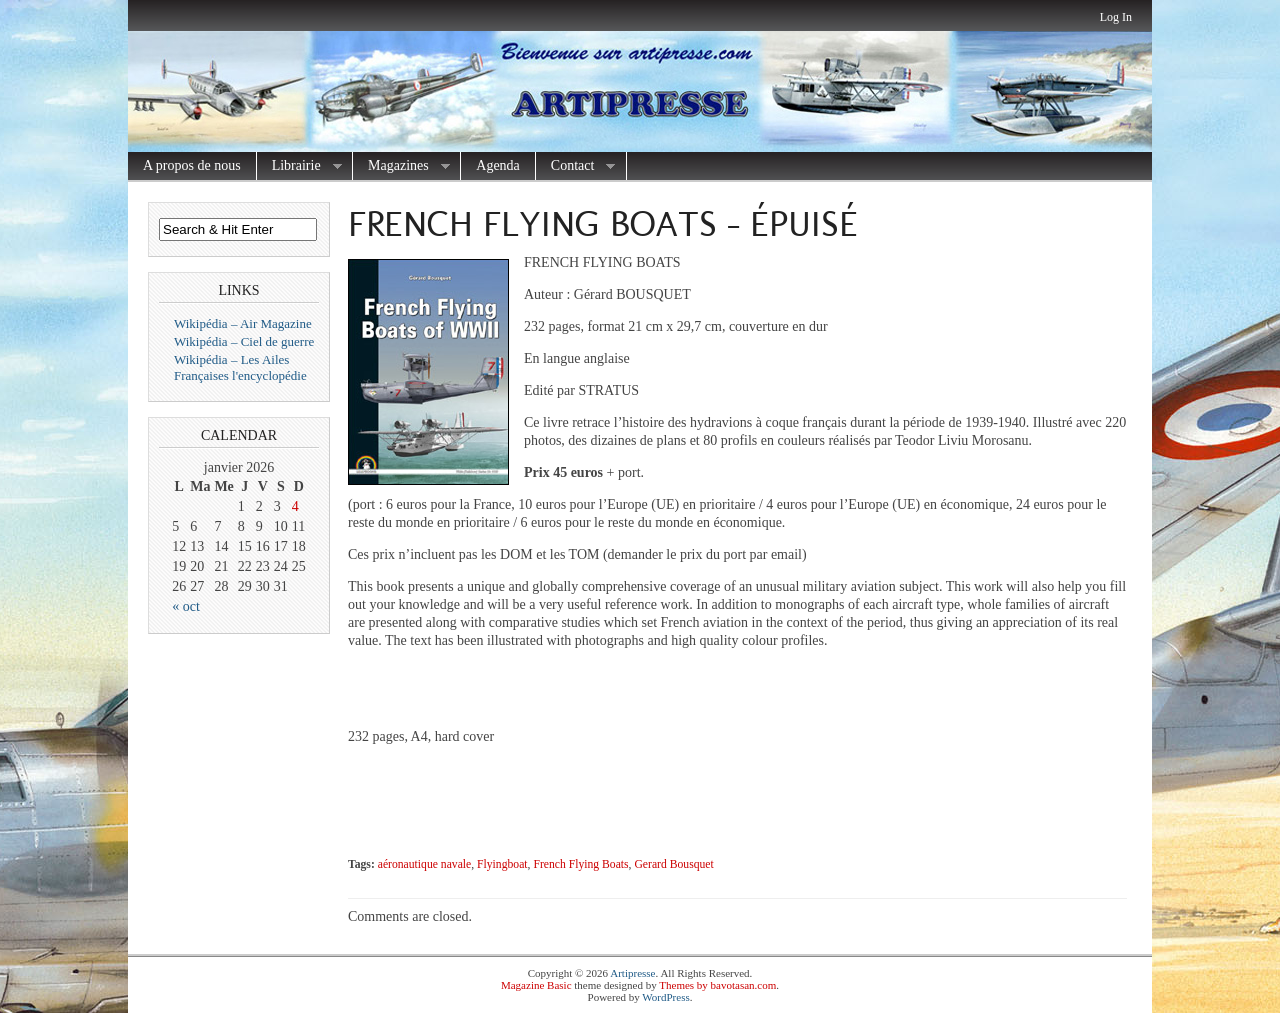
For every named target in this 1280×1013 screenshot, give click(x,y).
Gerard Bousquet (673, 864)
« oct (186, 606)
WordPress (665, 997)
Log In (1116, 17)
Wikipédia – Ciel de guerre (244, 341)
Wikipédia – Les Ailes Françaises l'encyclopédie (240, 367)
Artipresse (632, 973)
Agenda (498, 165)
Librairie (299, 166)
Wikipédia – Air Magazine (243, 323)
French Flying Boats (580, 864)
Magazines (401, 166)
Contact (576, 166)
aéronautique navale (425, 864)
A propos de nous (192, 165)
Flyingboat (502, 864)
